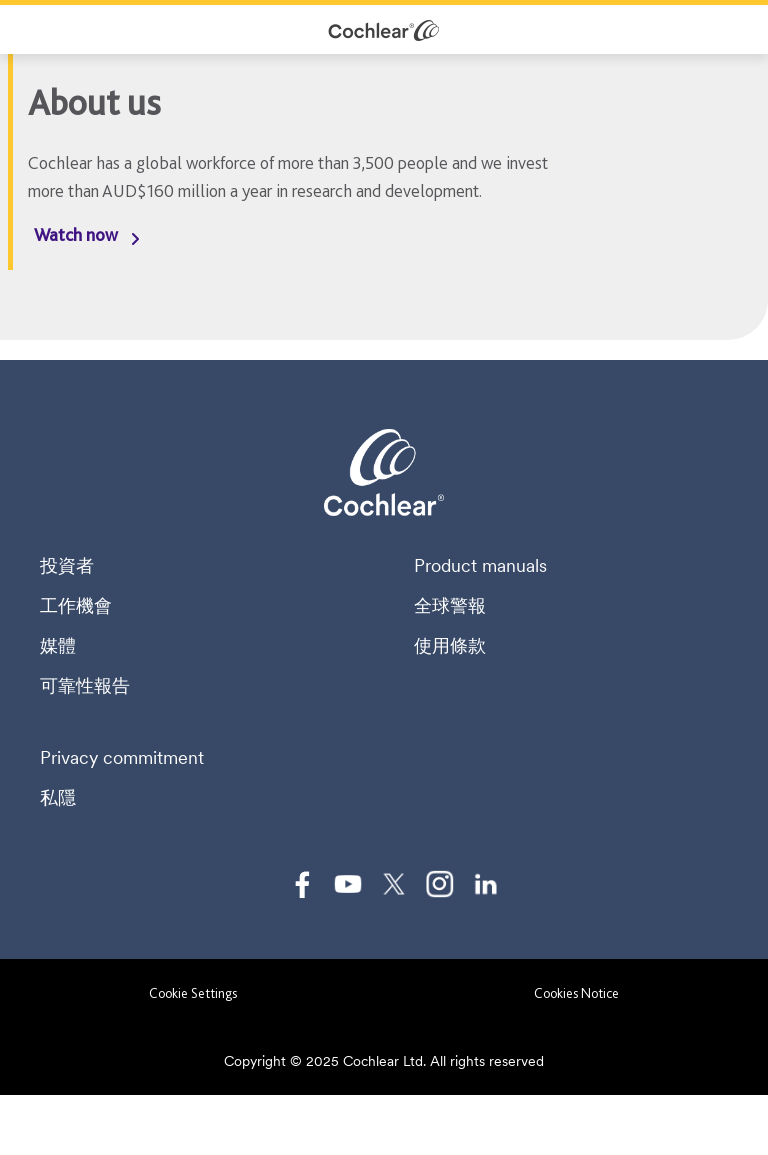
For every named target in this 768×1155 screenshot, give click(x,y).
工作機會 (76, 606)
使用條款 (450, 646)
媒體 (58, 646)
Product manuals (480, 566)
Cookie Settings (193, 993)
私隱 (58, 798)
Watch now (76, 234)
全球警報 (450, 606)
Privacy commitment (122, 758)
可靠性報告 (85, 686)
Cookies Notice (576, 993)
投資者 (67, 566)
